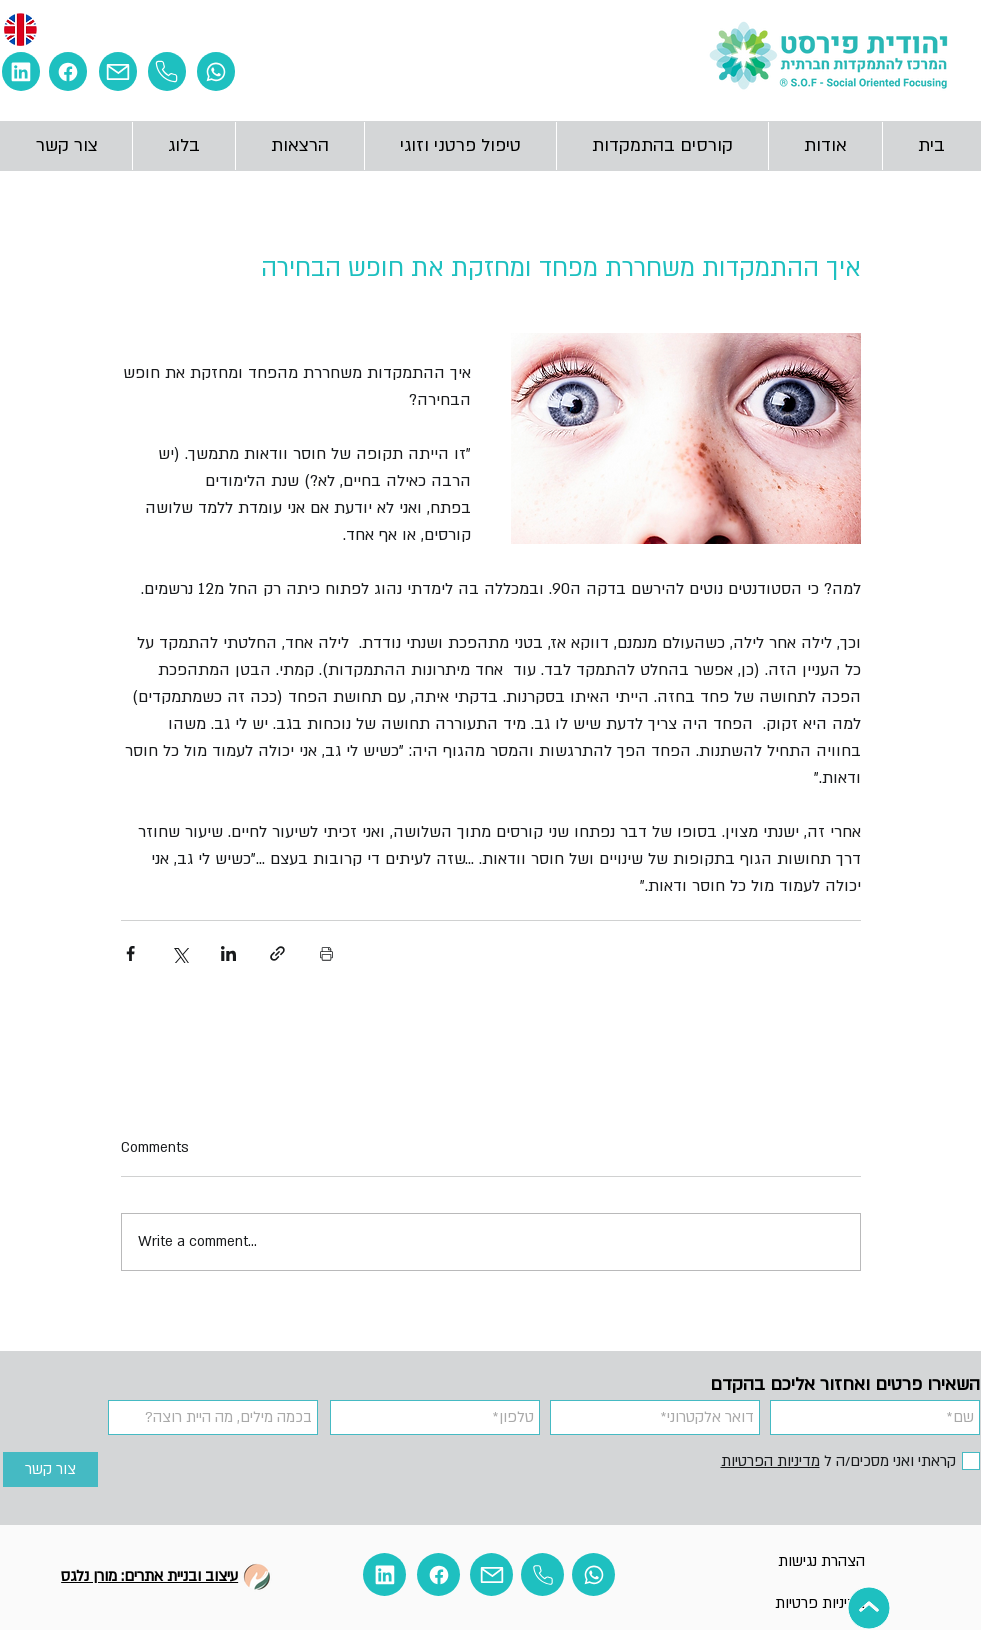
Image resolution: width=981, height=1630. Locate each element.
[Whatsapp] (216, 71)
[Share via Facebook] (130, 953)
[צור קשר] (50, 1469)
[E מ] (21, 71)
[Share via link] (277, 953)
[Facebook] (68, 71)
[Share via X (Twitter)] (179, 953)
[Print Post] (326, 953)
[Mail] (118, 71)
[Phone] (167, 71)
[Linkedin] (384, 1574)
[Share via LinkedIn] (228, 953)
